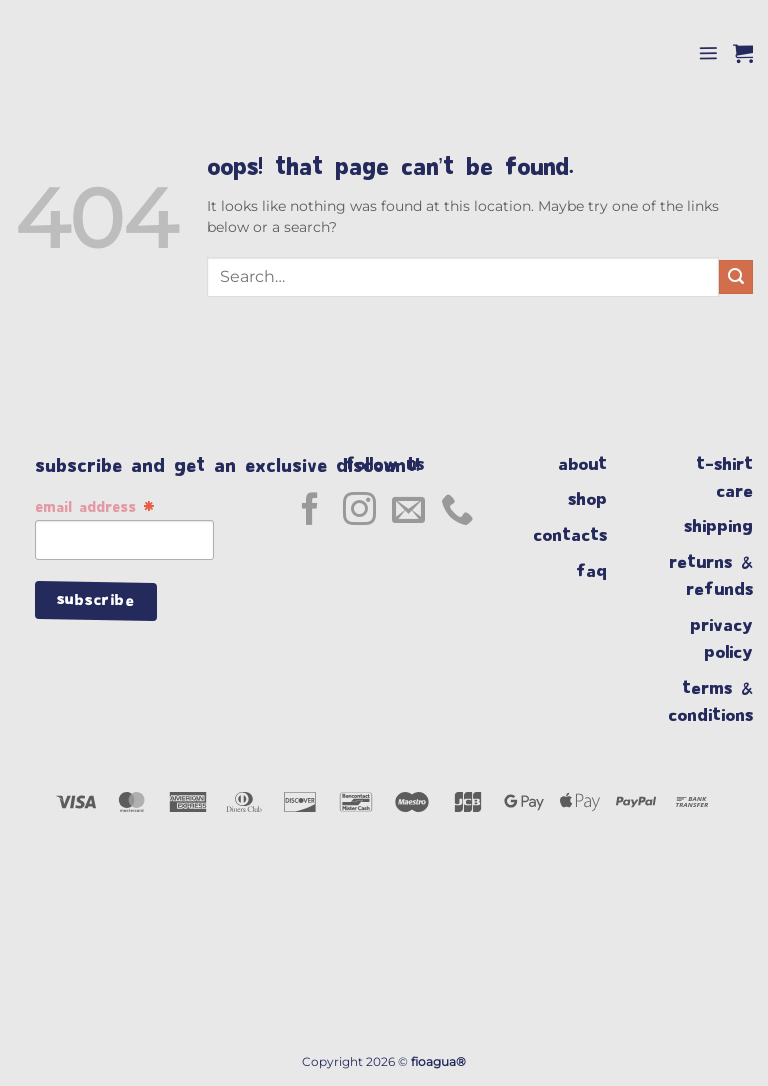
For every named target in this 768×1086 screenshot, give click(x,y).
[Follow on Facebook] (310, 511)
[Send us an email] (408, 511)
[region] (384, 1014)
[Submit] (736, 277)
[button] (708, 53)
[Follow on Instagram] (359, 511)
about (587, 464)
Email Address (95, 508)
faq (600, 571)
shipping (718, 526)
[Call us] (457, 511)
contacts (579, 535)
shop (596, 499)
